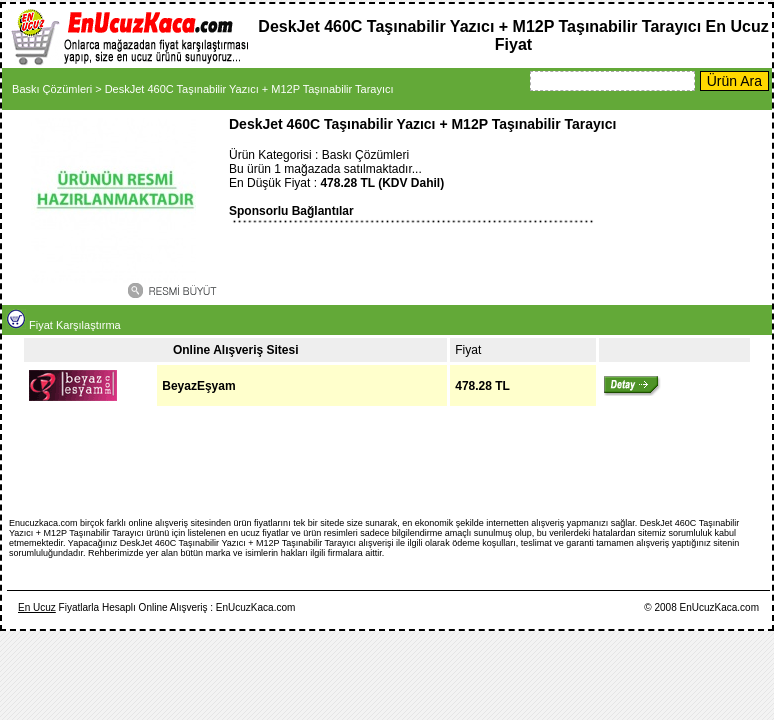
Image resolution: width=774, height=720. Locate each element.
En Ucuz (37, 607)
